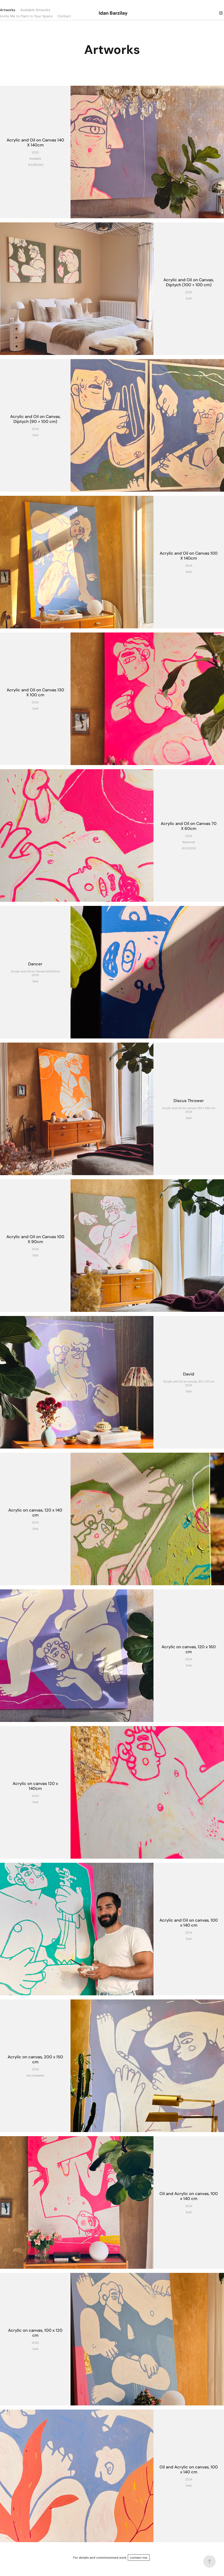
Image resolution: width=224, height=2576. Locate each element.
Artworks (7, 10)
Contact (64, 16)
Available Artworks (35, 10)
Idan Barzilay (113, 13)
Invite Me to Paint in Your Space (26, 16)
